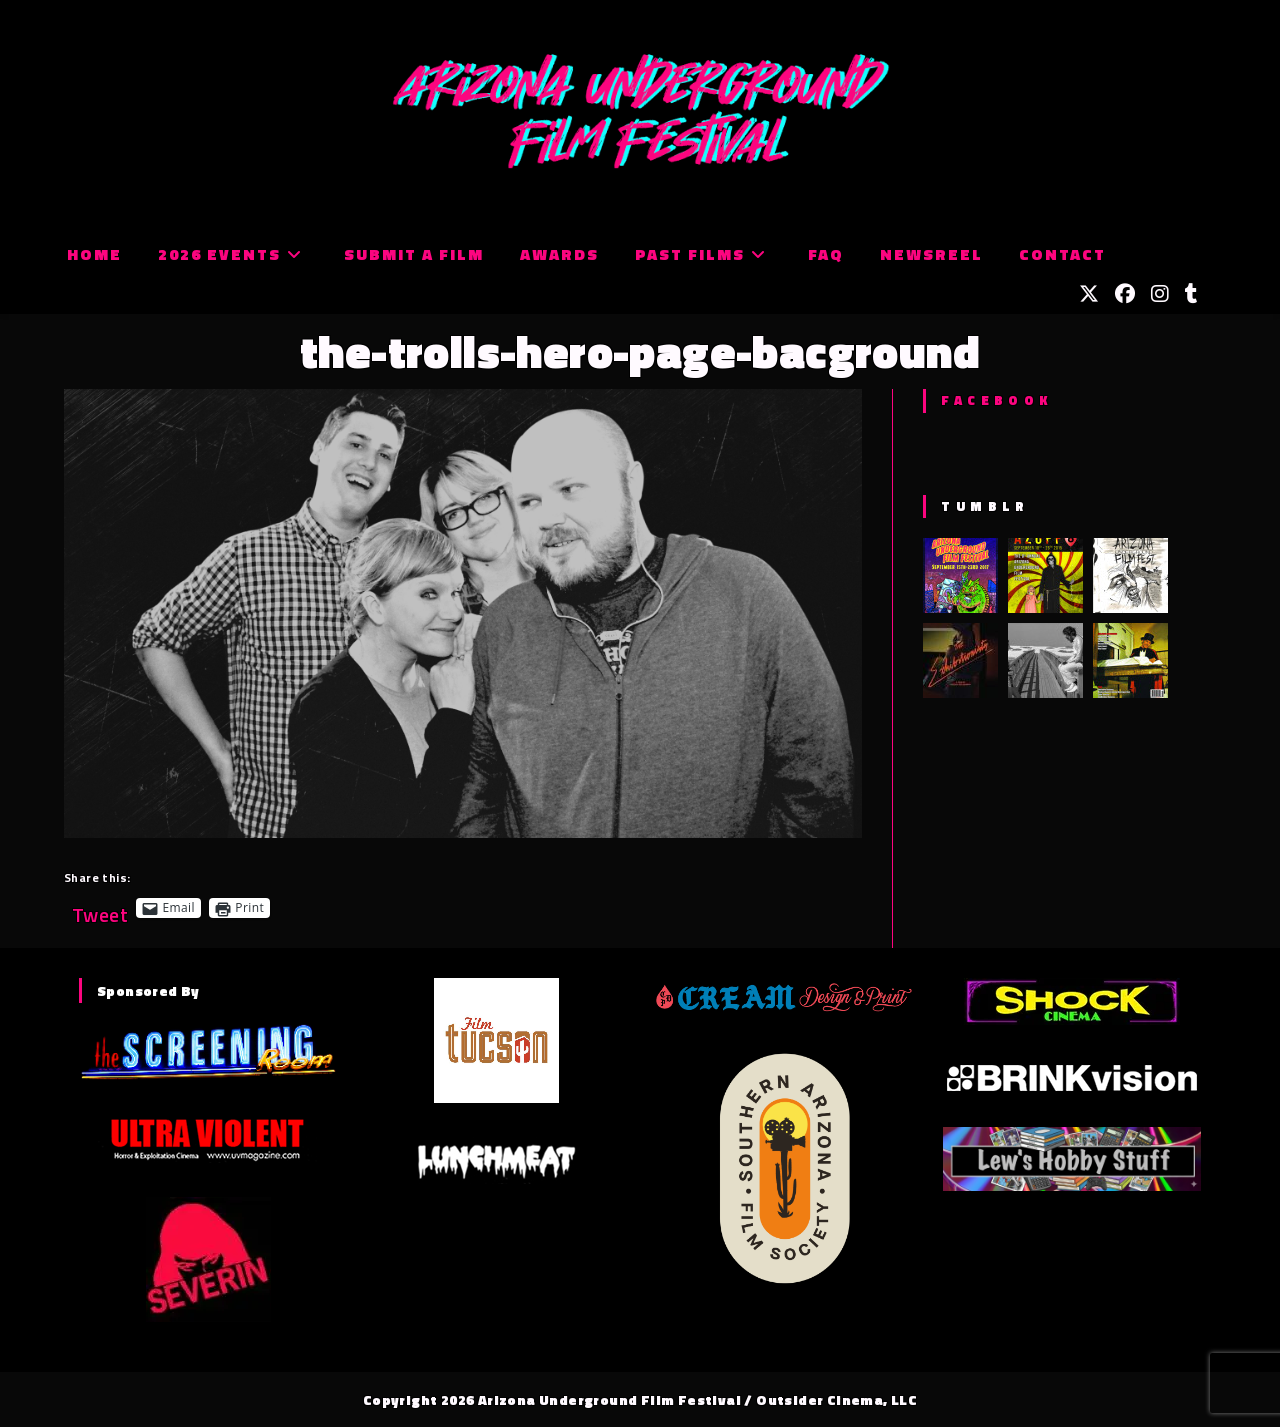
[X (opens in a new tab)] (1089, 294)
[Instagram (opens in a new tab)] (1160, 294)
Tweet (100, 907)
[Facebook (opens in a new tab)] (1125, 294)
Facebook (996, 400)
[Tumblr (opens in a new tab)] (1191, 294)
